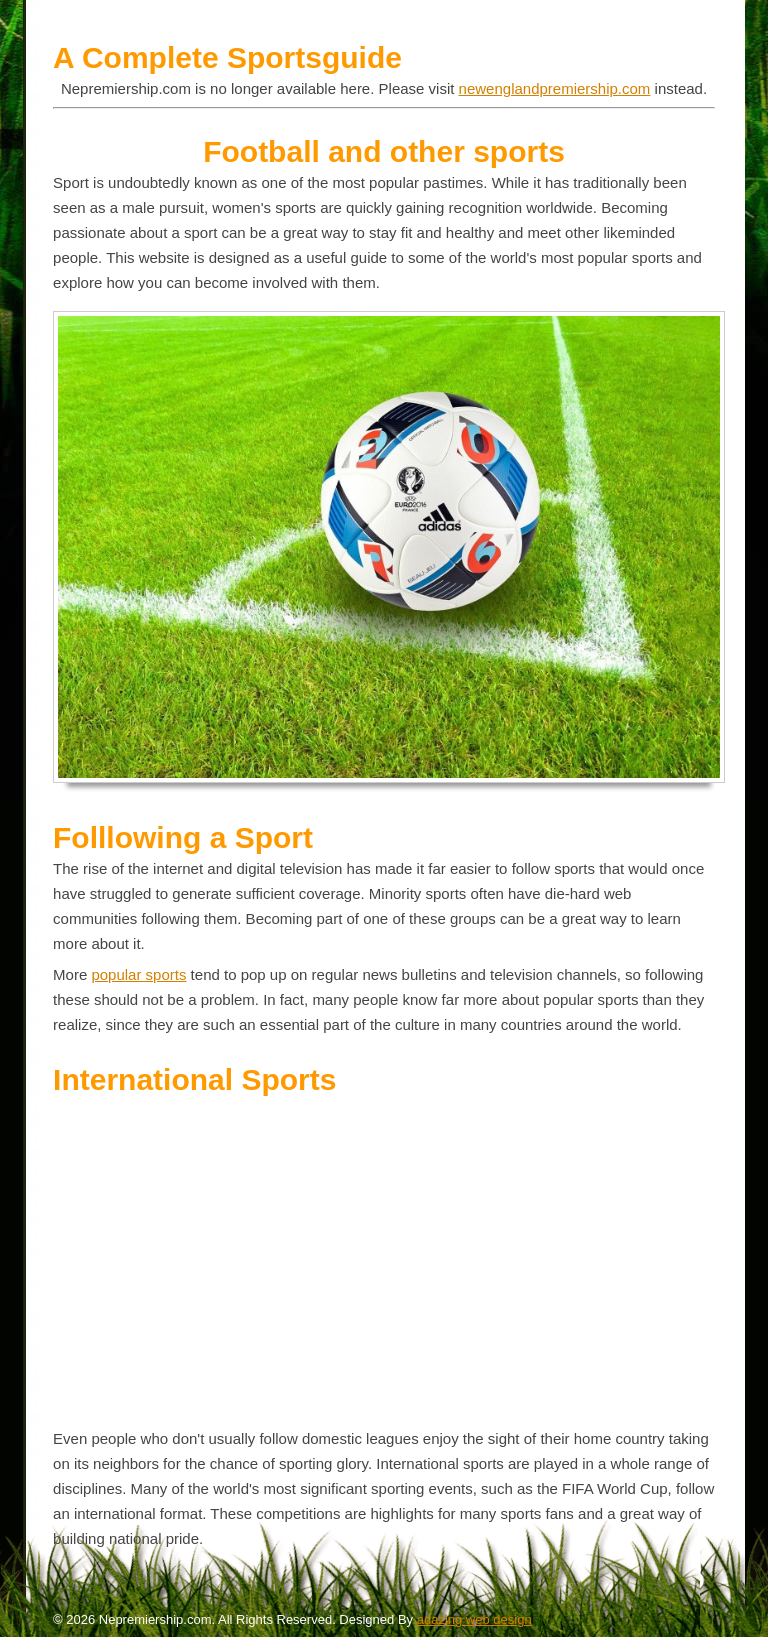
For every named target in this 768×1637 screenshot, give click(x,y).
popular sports (138, 974)
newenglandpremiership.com (555, 88)
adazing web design (474, 1619)
